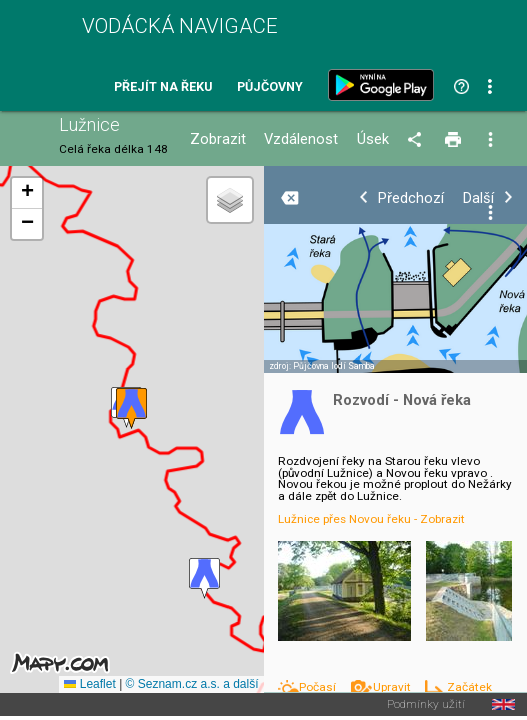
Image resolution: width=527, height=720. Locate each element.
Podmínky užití (426, 705)
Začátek (469, 687)
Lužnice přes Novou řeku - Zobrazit (371, 519)
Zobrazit (218, 139)
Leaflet (89, 684)
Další (478, 198)
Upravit (393, 687)
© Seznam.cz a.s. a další (192, 684)
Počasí (319, 687)
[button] (204, 578)
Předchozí (411, 198)
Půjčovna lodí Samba (334, 366)
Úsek (373, 139)
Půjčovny (270, 87)
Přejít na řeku (163, 87)
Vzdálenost (301, 139)
